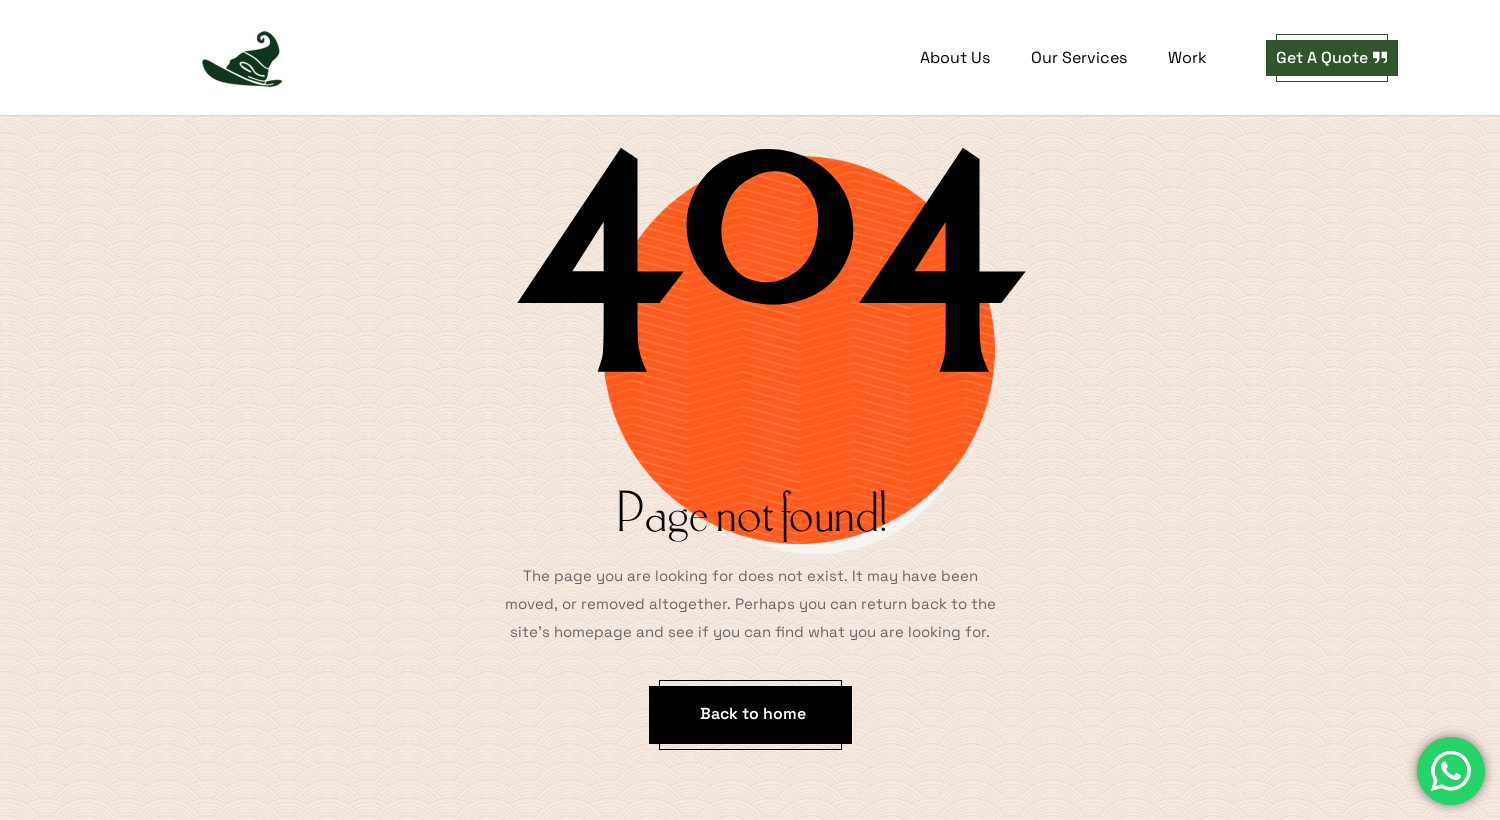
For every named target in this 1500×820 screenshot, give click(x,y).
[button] (1332, 58)
